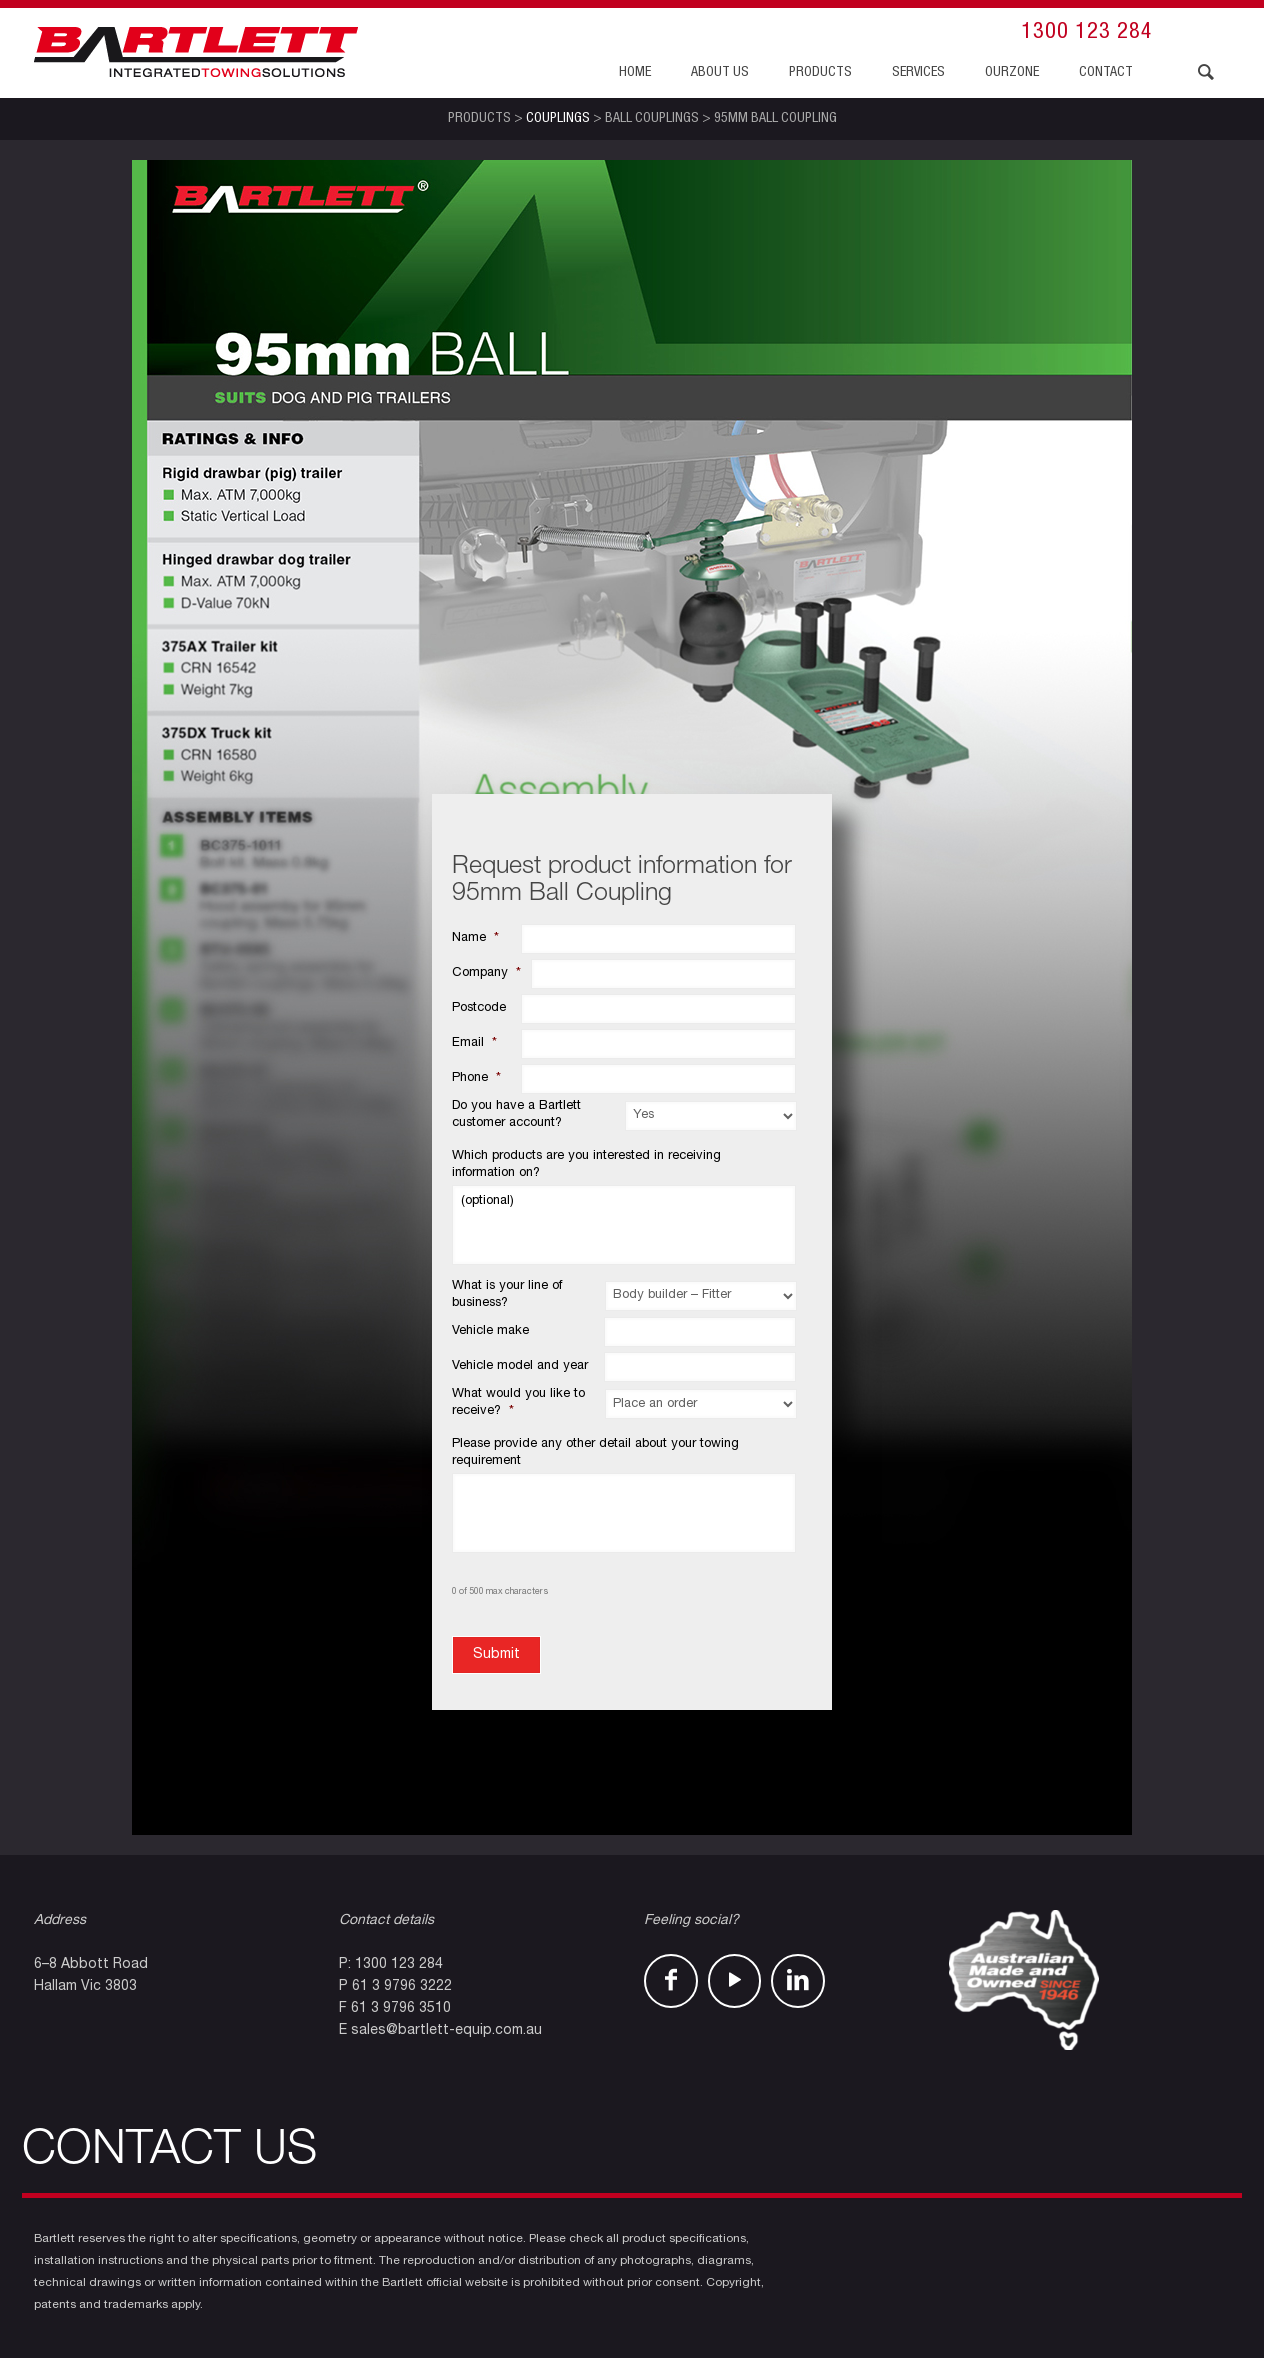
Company (486, 973)
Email (474, 1043)
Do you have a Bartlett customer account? (516, 1115)
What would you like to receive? (518, 1403)
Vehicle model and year (520, 1366)
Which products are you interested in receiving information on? (586, 1165)
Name (475, 938)
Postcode (479, 1008)
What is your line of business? (507, 1295)
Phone (476, 1078)
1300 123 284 (1087, 33)
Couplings (558, 119)
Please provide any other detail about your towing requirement (595, 1453)
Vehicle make (490, 1331)
